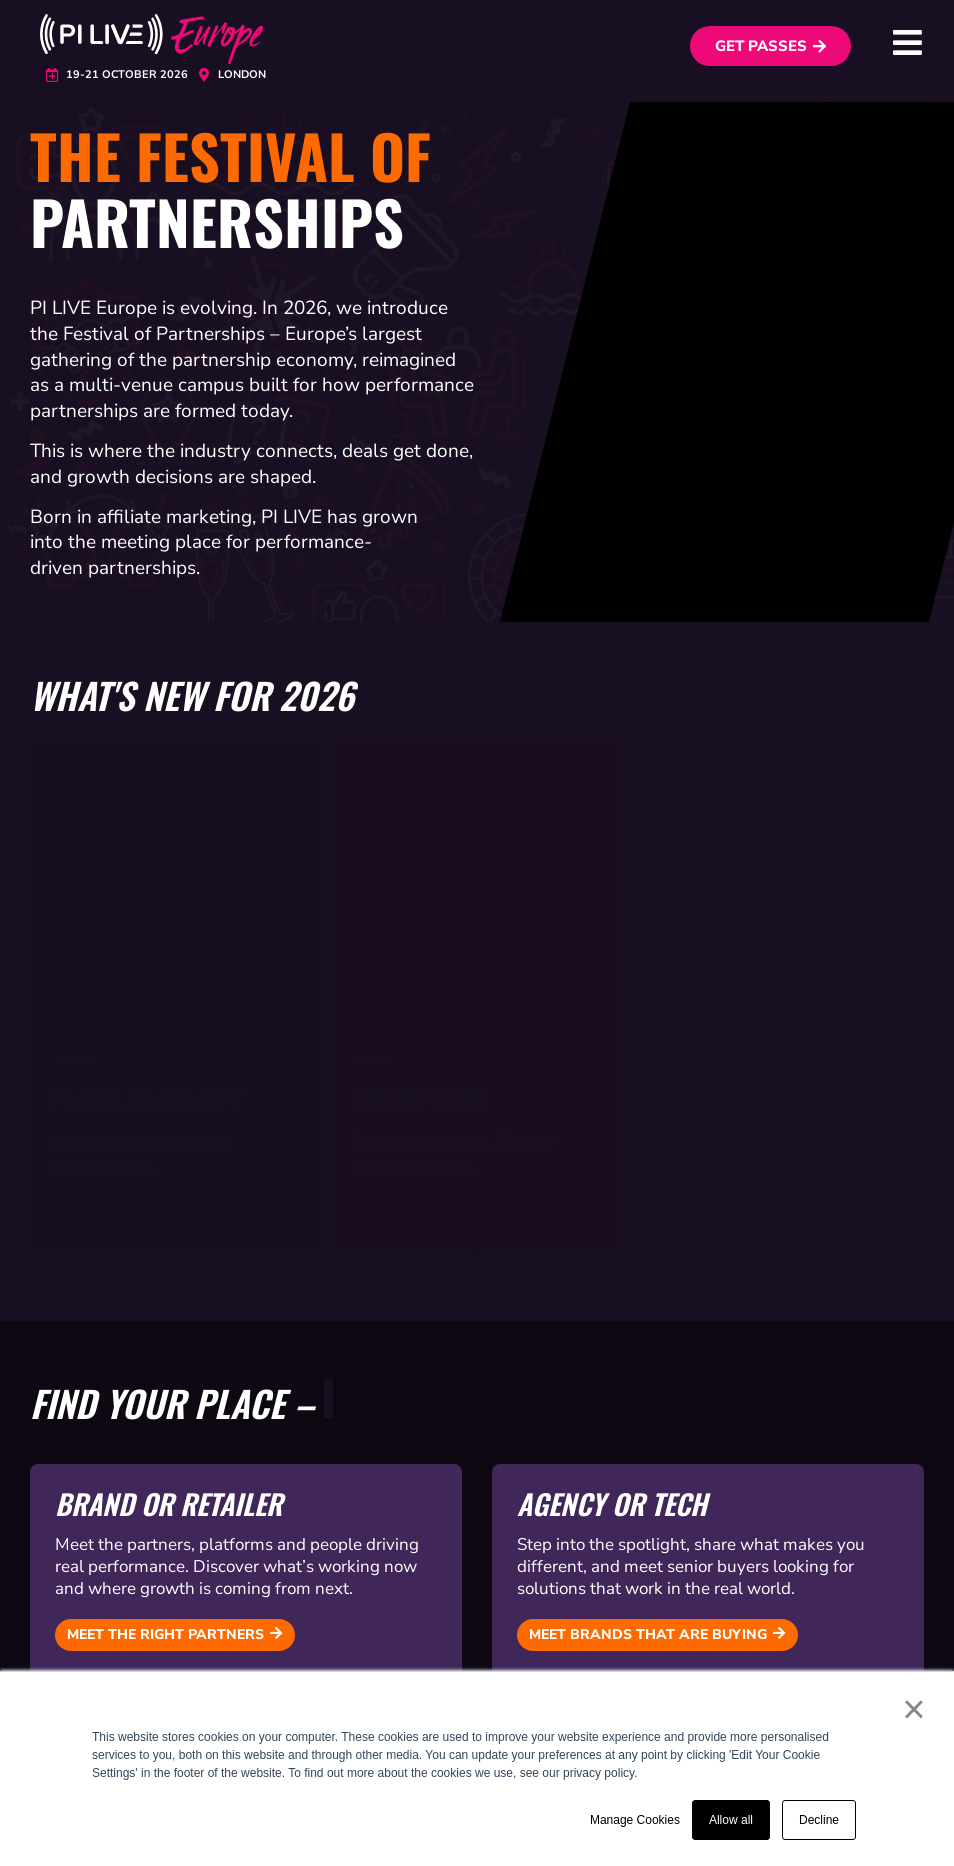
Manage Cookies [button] (635, 1820)
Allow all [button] (731, 1820)
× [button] (913, 1709)
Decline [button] (819, 1820)
